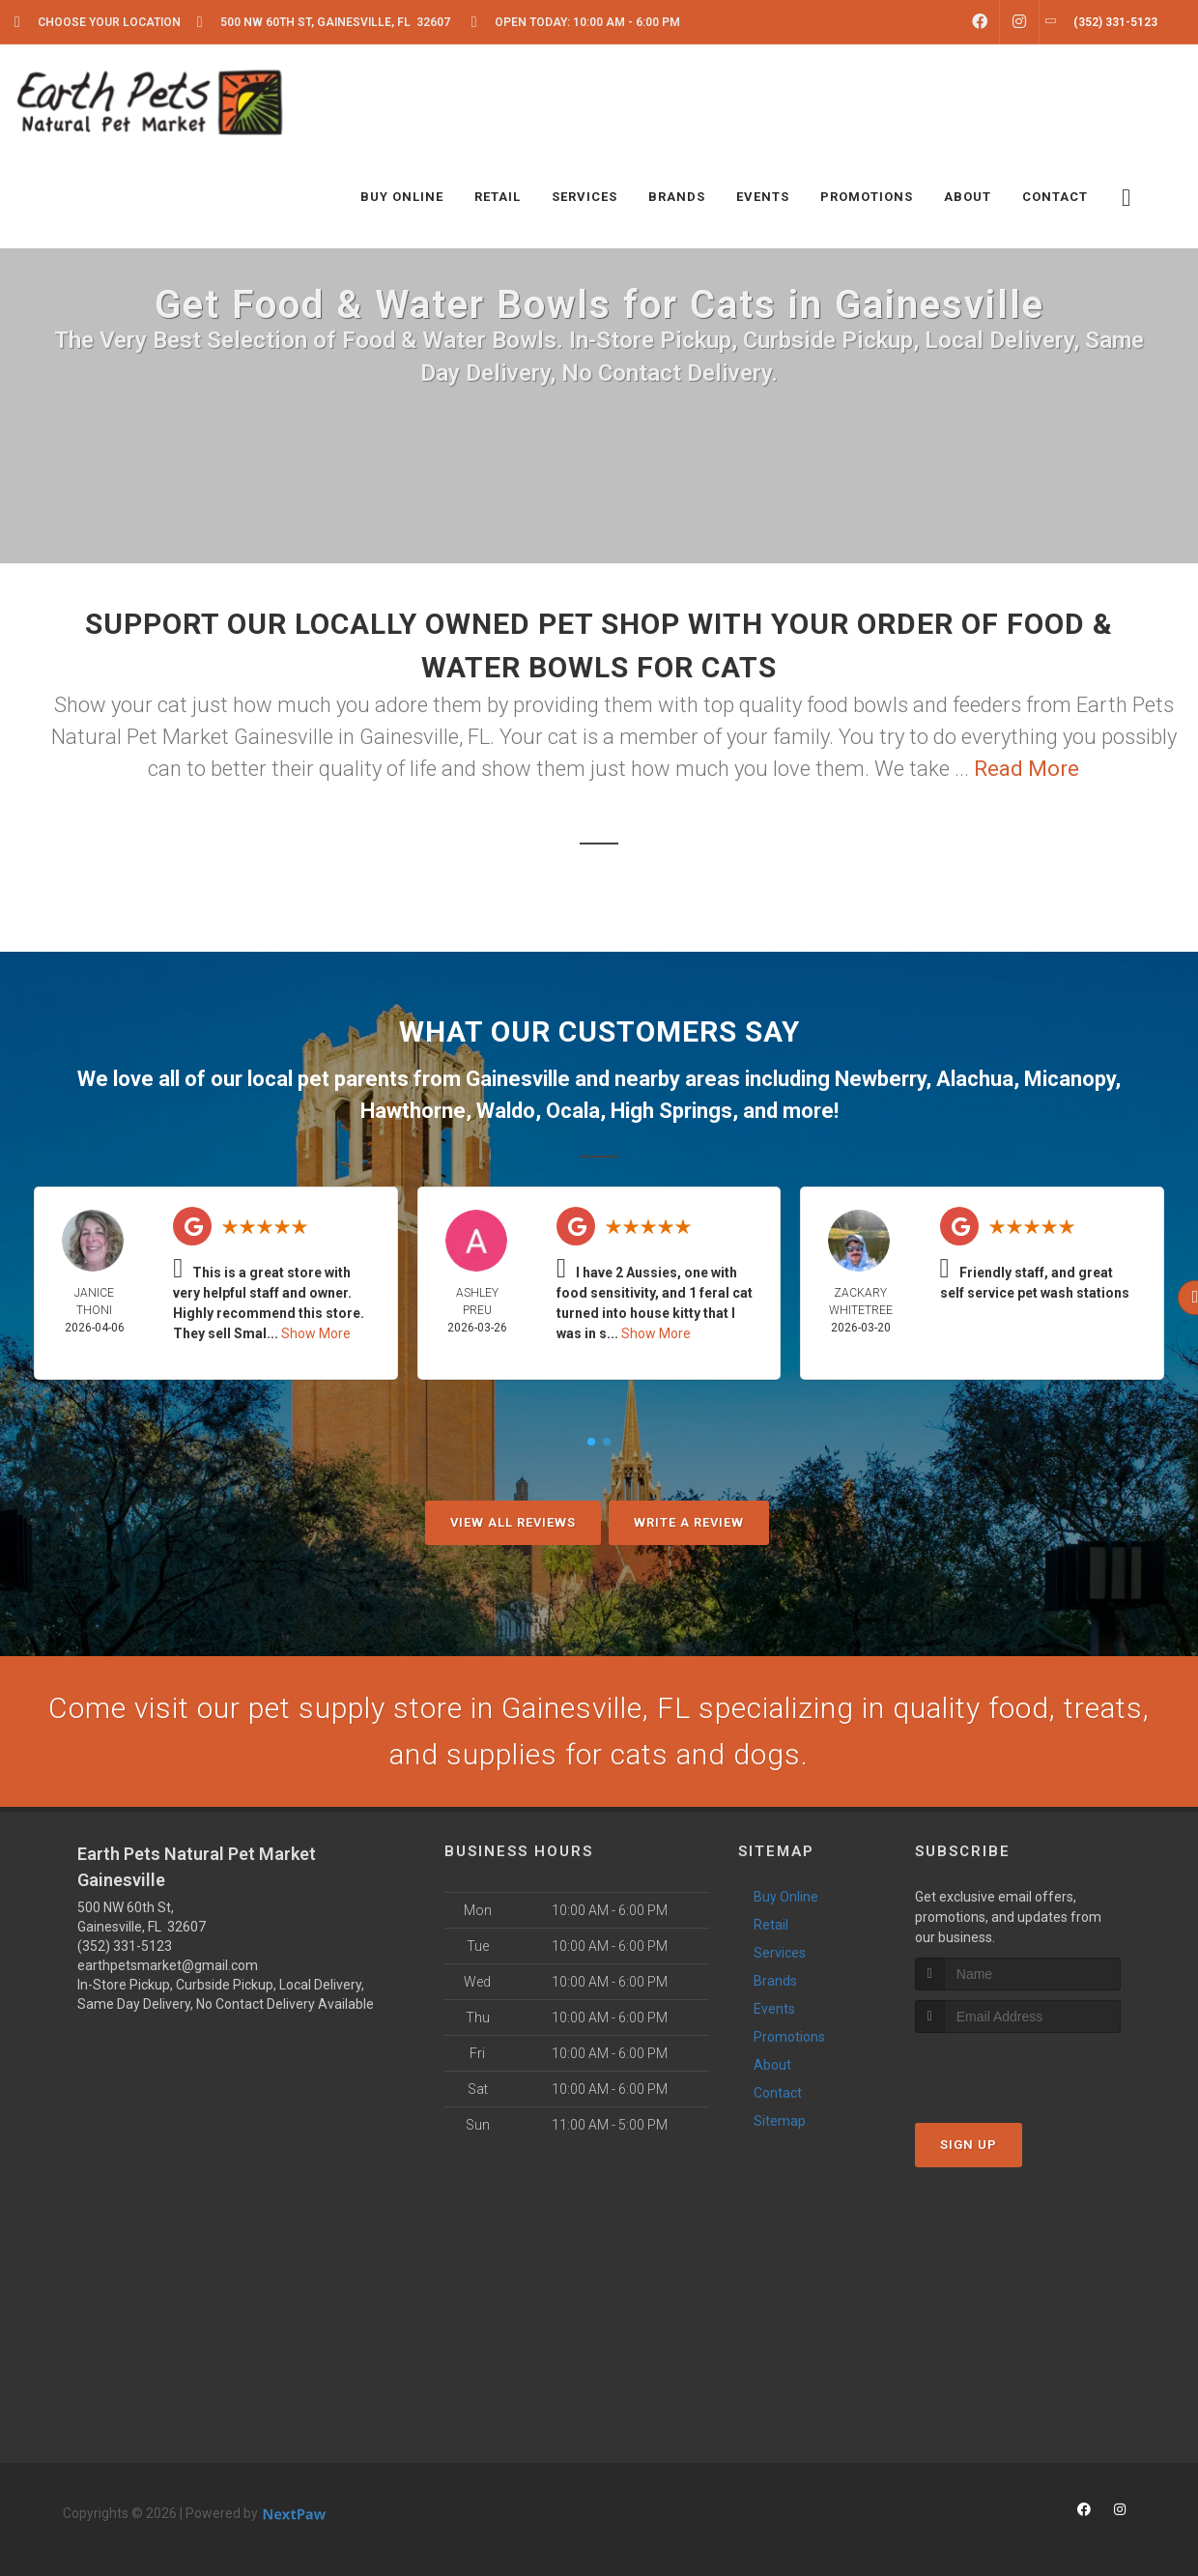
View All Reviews (513, 1522)
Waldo (505, 1111)
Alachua (974, 1079)
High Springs (671, 1111)
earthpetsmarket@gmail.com (167, 1965)
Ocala (573, 1111)
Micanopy (1069, 1079)
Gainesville (518, 1079)
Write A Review (689, 1522)
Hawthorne (413, 1111)
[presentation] (1018, 2069)
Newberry (880, 1079)
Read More (1026, 769)
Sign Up (968, 2144)
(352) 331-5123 (124, 1946)
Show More (316, 1333)
